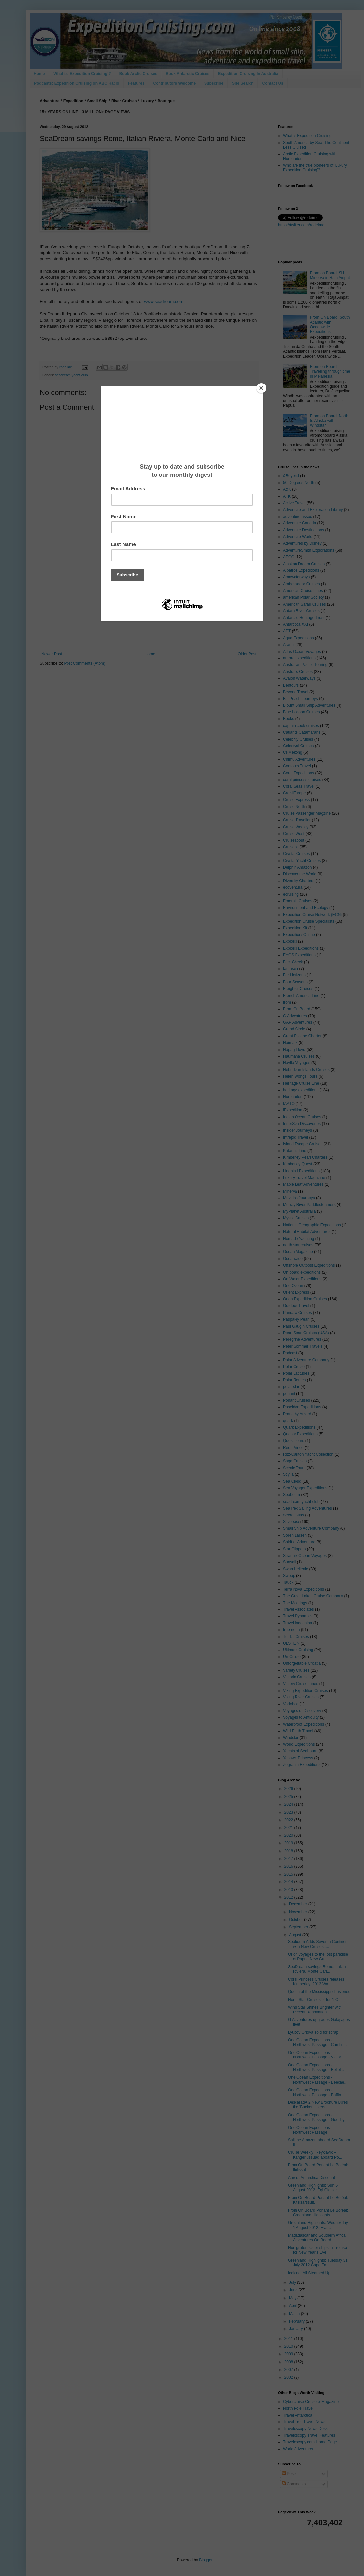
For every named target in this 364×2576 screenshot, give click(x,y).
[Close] (261, 388)
